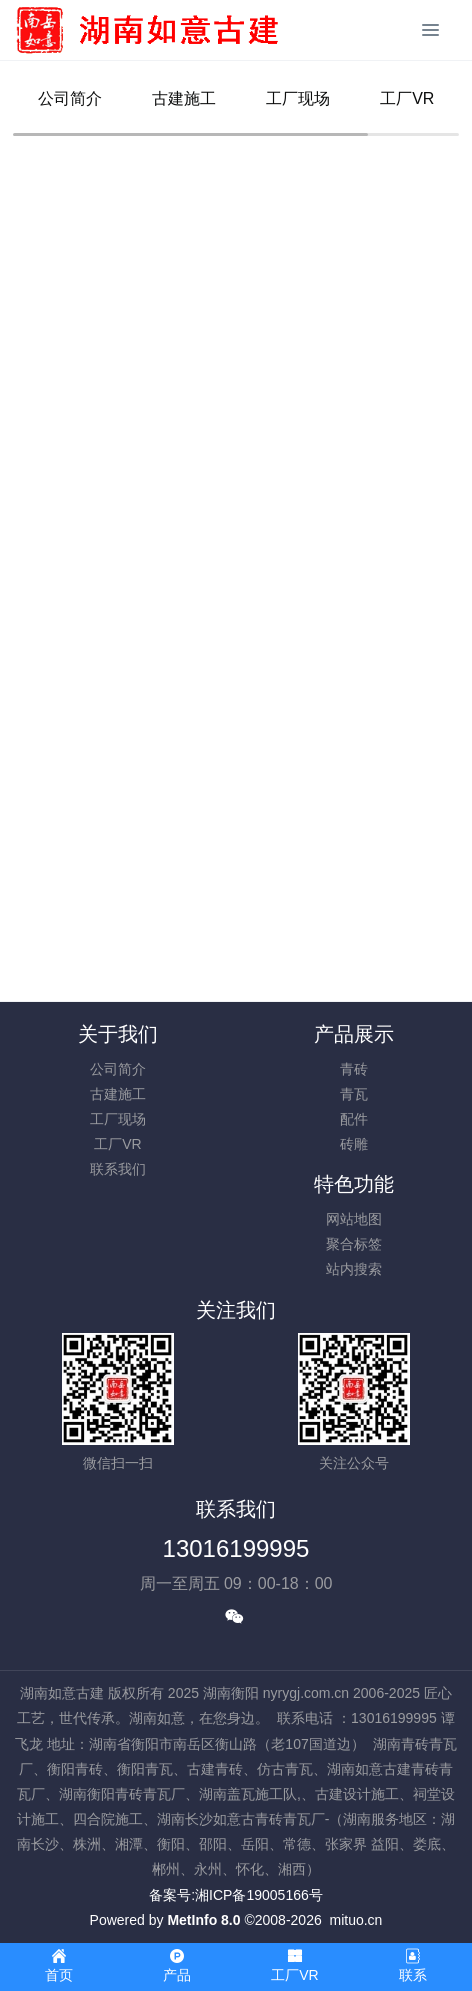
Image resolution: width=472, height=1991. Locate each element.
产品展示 (354, 1034)
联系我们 (118, 1169)
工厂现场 (298, 98)
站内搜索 (354, 1269)
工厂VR (407, 98)
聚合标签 (354, 1244)
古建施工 (184, 98)
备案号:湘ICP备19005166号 (236, 1895)
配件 (354, 1119)
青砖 (354, 1069)
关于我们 (118, 1034)
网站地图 (354, 1219)
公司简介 (70, 98)
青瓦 (354, 1094)
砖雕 (354, 1144)
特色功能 (354, 1184)
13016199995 (236, 1548)
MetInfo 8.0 (203, 1920)
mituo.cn (355, 1920)
